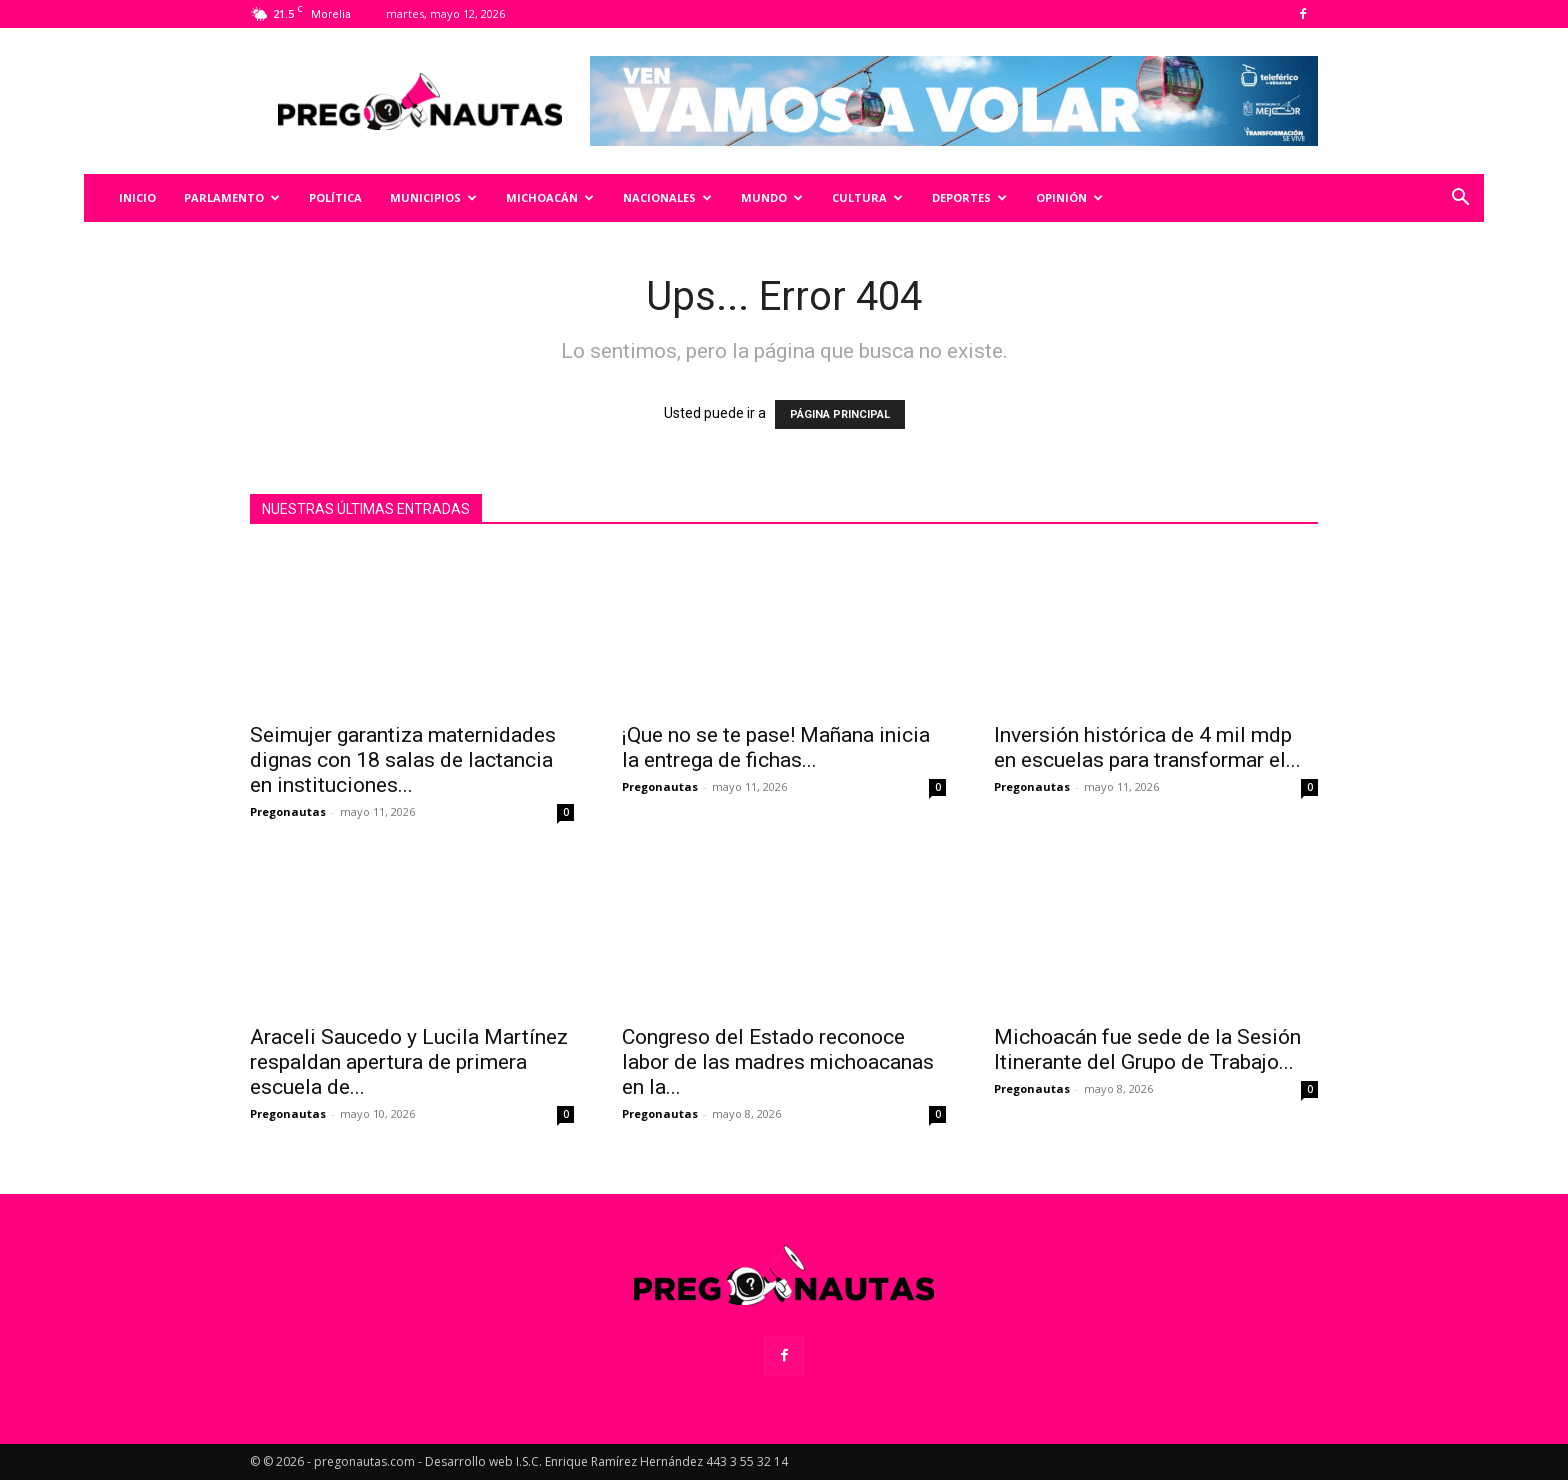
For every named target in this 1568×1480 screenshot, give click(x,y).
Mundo (772, 197)
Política (335, 197)
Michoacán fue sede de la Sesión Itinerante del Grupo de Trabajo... (1147, 1049)
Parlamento (232, 197)
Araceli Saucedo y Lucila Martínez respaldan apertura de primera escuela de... (409, 1062)
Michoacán (550, 197)
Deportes (969, 197)
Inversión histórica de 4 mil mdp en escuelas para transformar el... (1147, 747)
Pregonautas (288, 811)
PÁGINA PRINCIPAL (840, 414)
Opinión (1069, 197)
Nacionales (667, 197)
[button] (1460, 199)
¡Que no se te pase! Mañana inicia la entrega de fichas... (776, 747)
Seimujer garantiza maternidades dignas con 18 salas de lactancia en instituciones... (403, 760)
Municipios (433, 197)
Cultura (867, 197)
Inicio (137, 197)
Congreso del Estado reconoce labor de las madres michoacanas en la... (778, 1062)
